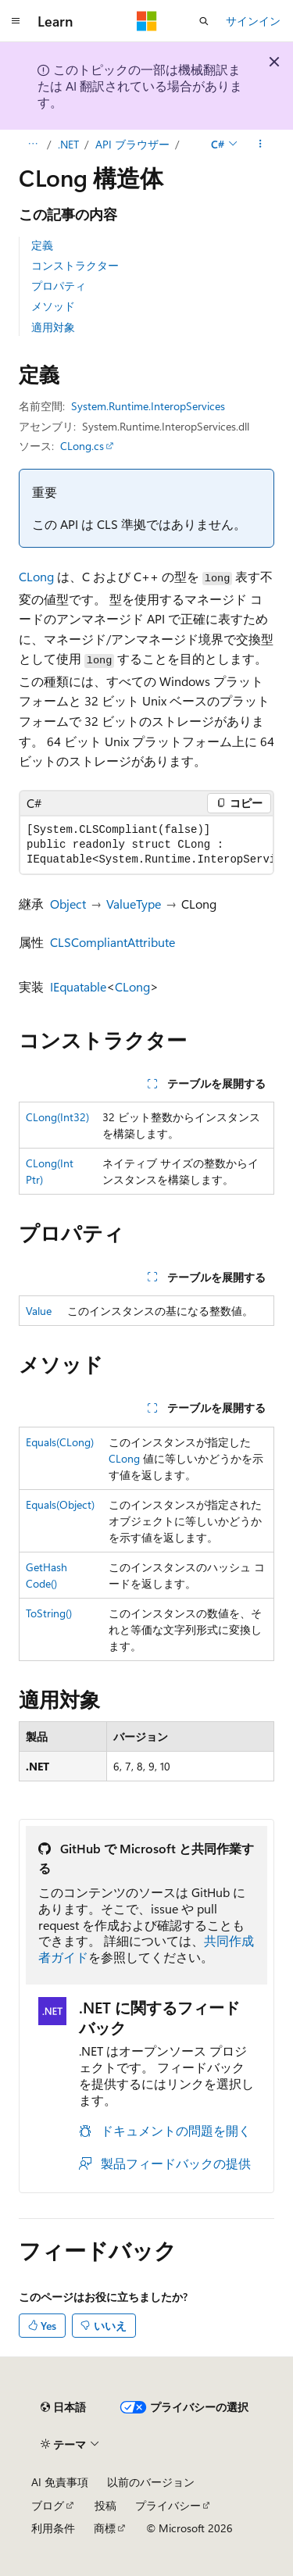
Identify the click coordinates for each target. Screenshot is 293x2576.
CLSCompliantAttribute (112, 942)
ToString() (49, 1613)
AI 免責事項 (59, 2481)
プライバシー (168, 2505)
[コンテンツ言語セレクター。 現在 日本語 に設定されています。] (63, 2407)
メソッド (53, 305)
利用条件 (53, 2528)
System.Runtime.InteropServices (148, 405)
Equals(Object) (60, 1504)
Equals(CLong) (60, 1441)
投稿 (105, 2505)
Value (39, 1310)
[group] (146, 845)
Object (68, 903)
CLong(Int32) (57, 1116)
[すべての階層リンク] (32, 144)
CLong (36, 576)
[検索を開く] (204, 21)
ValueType (133, 903)
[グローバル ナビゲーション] (15, 21)
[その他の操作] (260, 144)
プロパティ (58, 285)
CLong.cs (82, 445)
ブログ (47, 2505)
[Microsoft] (147, 21)
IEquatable (78, 986)
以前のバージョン (151, 2481)
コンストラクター (75, 265)
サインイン (253, 20)
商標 (105, 2528)
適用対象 (53, 327)
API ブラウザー (132, 144)
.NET (68, 144)
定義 (42, 245)
